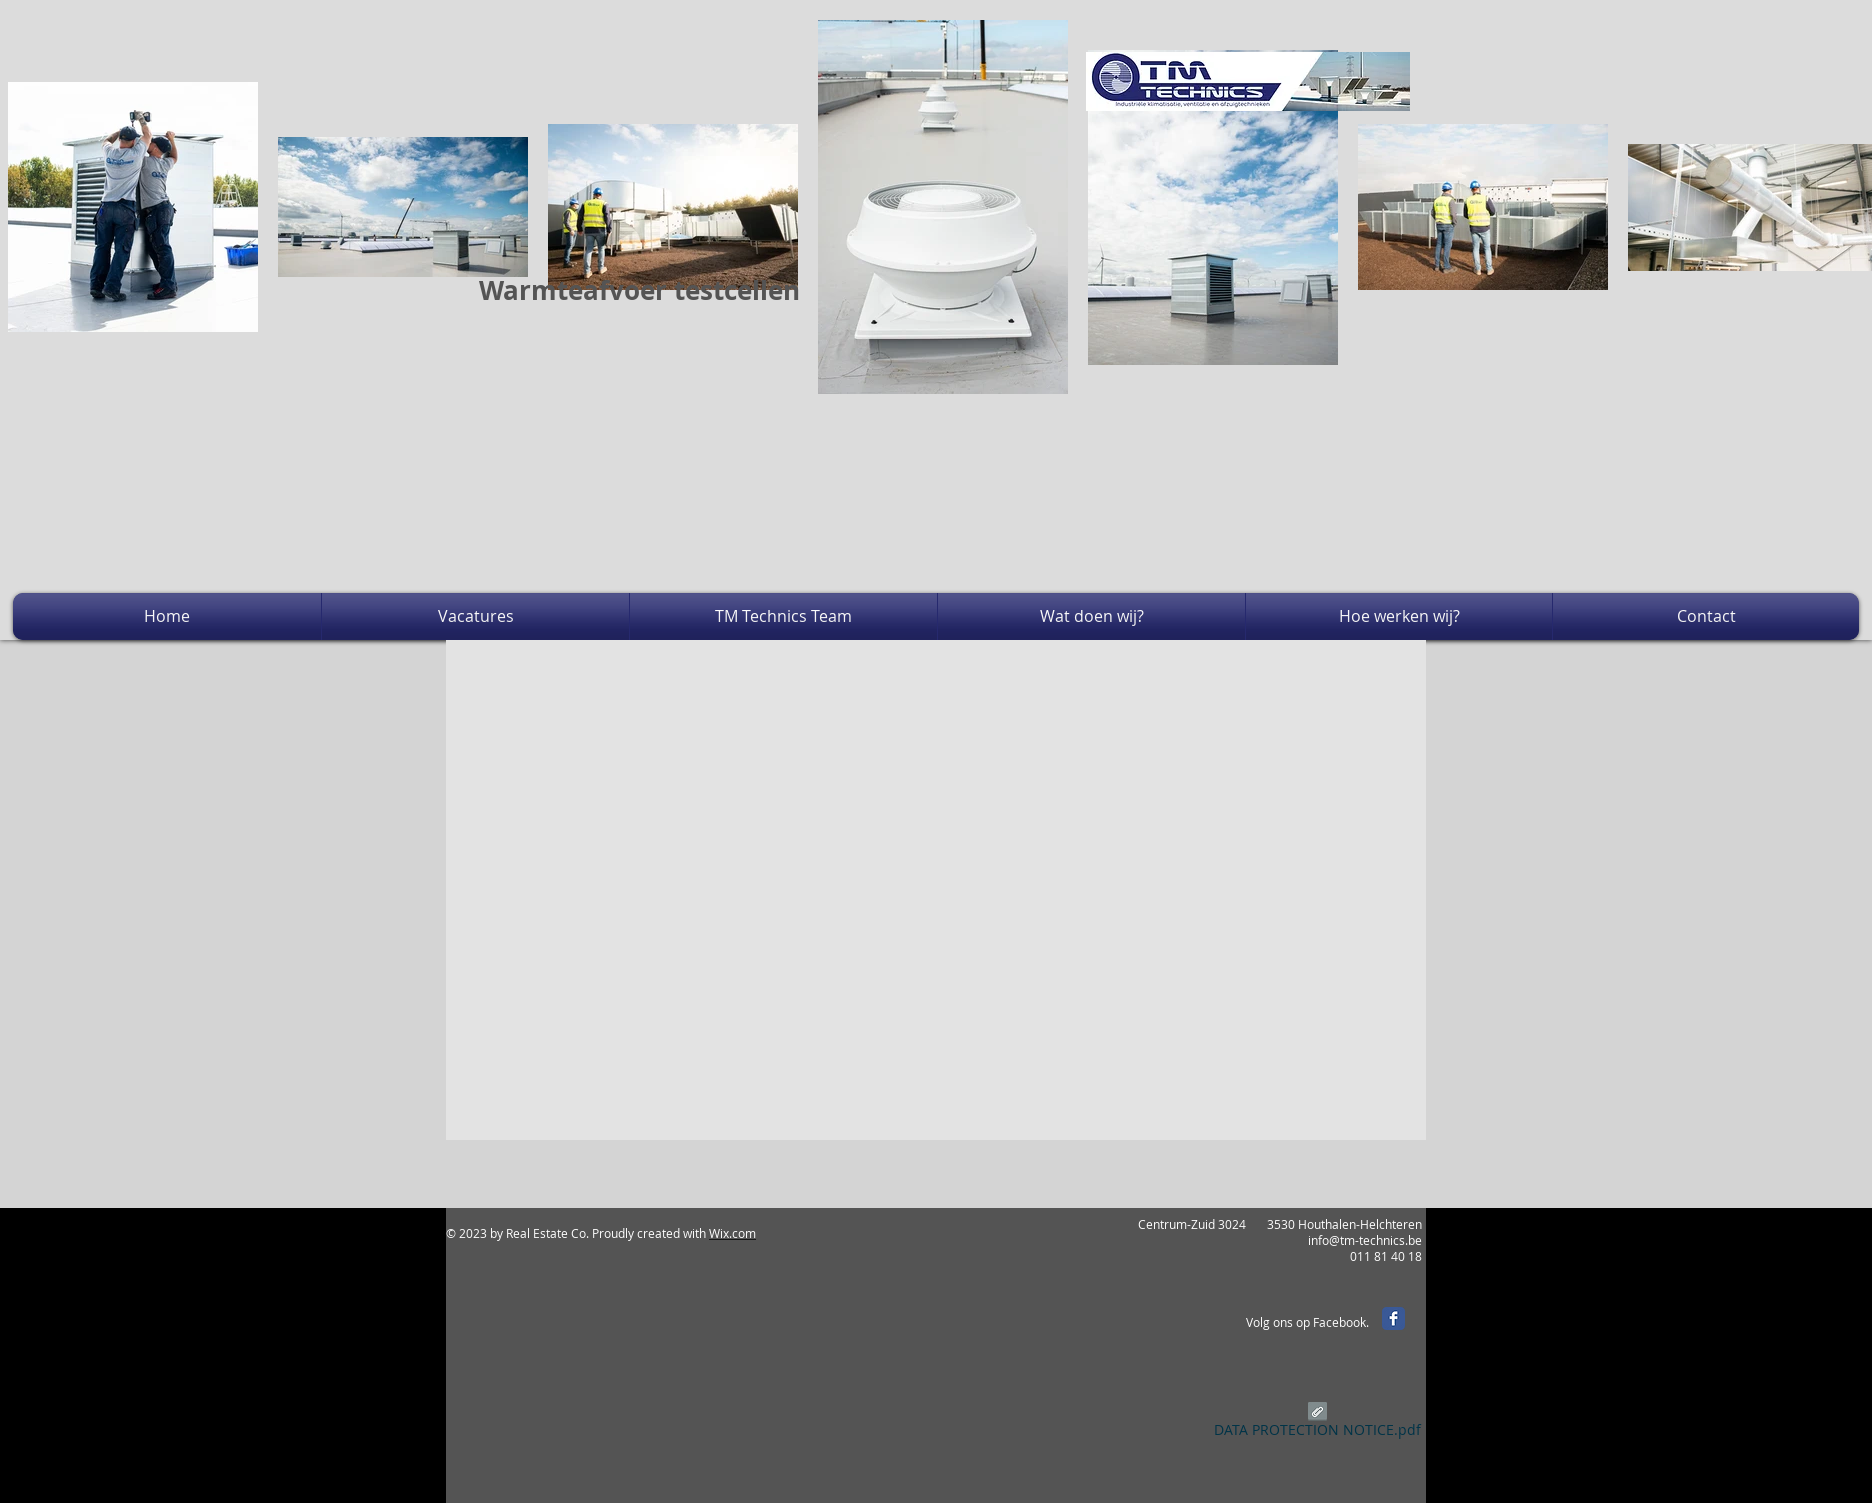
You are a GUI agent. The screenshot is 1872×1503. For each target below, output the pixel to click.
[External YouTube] (909, 553)
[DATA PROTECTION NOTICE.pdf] (1317, 1423)
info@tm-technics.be (1365, 1240)
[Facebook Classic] (1393, 1318)
